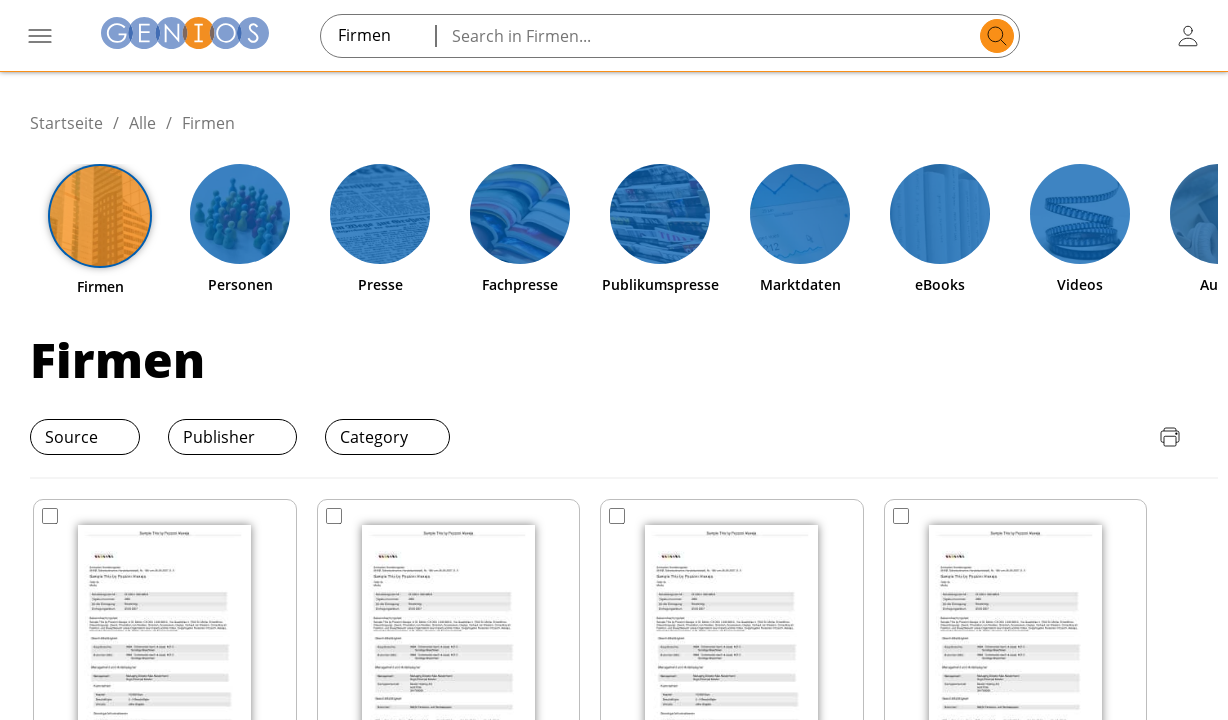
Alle (142, 123)
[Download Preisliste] (1090, 437)
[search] (997, 36)
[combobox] (378, 35)
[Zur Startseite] (185, 35)
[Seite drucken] (1170, 437)
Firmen (208, 123)
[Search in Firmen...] (711, 36)
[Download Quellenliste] (1130, 437)
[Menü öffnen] (40, 36)
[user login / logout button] (1188, 36)
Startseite (66, 123)
